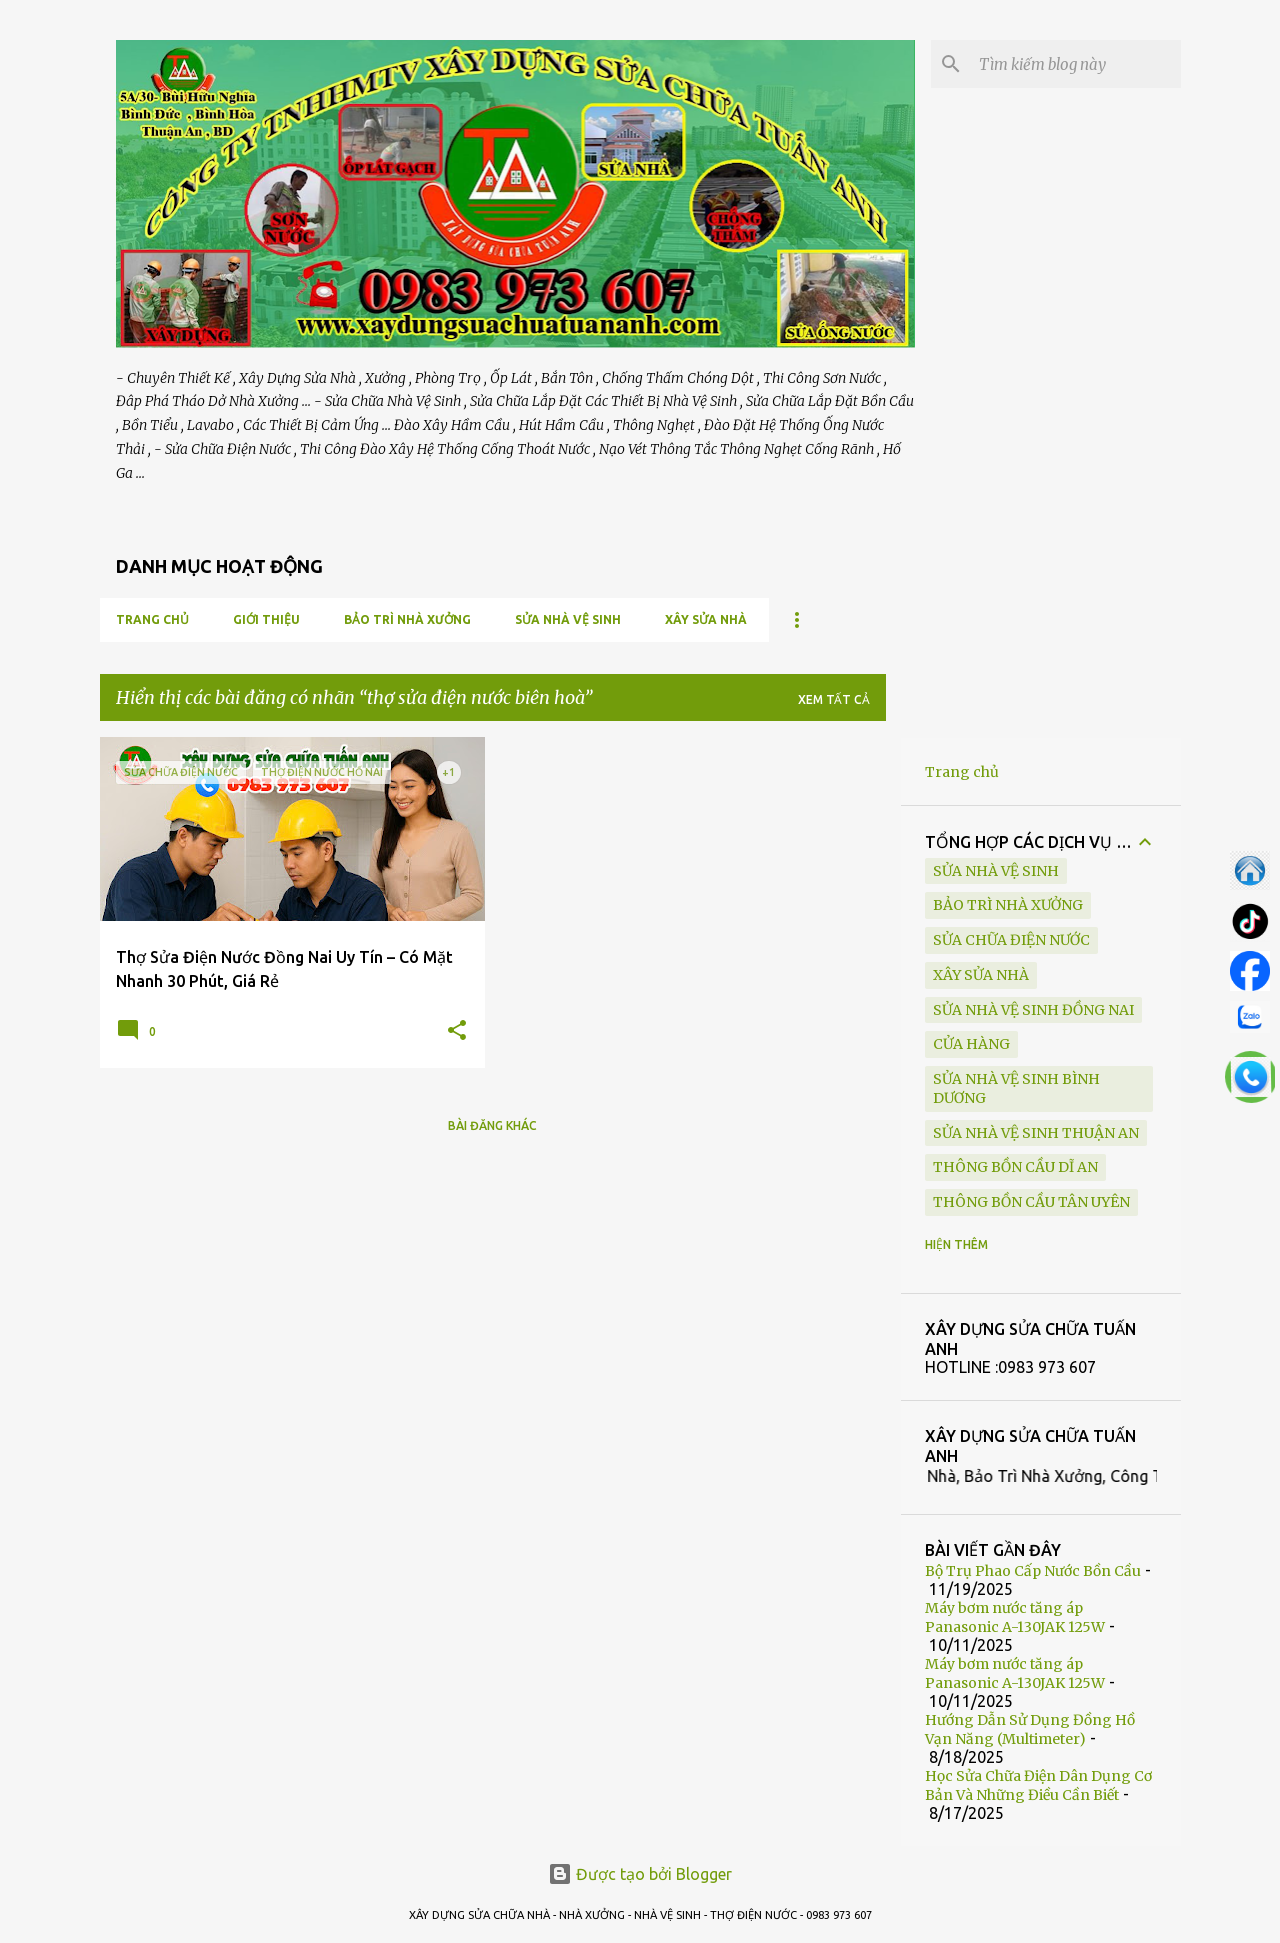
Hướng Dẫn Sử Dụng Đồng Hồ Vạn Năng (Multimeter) (1030, 1729)
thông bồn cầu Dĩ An (1015, 1167)
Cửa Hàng (971, 1044)
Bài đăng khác (492, 1125)
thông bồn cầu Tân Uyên (1031, 1202)
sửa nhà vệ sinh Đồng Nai (1033, 1010)
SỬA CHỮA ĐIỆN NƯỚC (1011, 940)
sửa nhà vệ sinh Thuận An (1036, 1133)
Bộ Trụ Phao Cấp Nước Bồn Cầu (1033, 1571)
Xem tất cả (834, 699)
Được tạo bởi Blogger (640, 1874)
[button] (457, 1031)
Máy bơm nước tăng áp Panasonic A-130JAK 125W (1015, 1617)
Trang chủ (152, 619)
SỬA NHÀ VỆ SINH (568, 619)
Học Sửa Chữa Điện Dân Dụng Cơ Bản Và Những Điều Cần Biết (1038, 1785)
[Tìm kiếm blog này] (1076, 64)
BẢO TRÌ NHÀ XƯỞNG (407, 619)
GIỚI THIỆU (266, 619)
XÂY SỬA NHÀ (706, 619)
